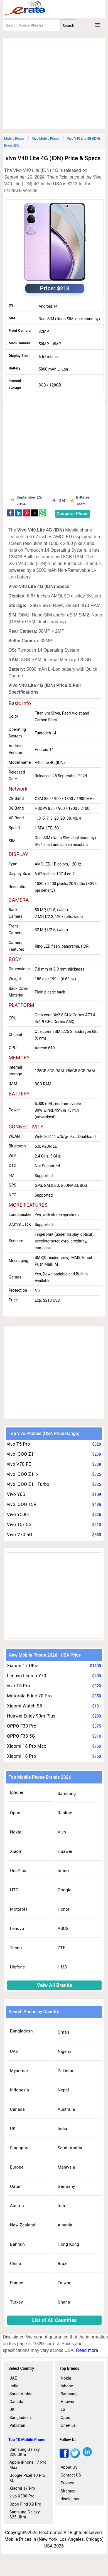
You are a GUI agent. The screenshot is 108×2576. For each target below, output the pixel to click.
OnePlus (18, 1870)
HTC (14, 1889)
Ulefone (17, 1967)
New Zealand (22, 2225)
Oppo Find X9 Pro (25, 2504)
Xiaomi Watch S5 (24, 1706)
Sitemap (68, 2491)
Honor (64, 1909)
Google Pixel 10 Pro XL (27, 2478)
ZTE (61, 1947)
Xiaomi (17, 1851)
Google (64, 1889)
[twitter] (75, 2456)
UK (13, 2128)
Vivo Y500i (18, 1514)
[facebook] (64, 2456)
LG (63, 2409)
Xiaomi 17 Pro (22, 2488)
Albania (65, 2225)
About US (69, 2467)
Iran (61, 2205)
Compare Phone (73, 513)
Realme (65, 1812)
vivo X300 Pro (22, 2496)
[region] (55, 82)
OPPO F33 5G (21, 1736)
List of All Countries (54, 2320)
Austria (17, 2205)
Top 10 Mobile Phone (26, 2439)
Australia (66, 2109)
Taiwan (65, 2282)
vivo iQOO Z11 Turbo (28, 1484)
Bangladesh (21, 2031)
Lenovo (17, 1928)
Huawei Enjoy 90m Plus (31, 1716)
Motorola (19, 1909)
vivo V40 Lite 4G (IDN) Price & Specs (53, 158)
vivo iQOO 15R (21, 1504)
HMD (62, 1967)
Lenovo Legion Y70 (26, 1675)
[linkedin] (87, 2456)
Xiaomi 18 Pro (21, 1756)
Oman (63, 2032)
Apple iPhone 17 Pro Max (27, 2465)
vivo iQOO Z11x (23, 1474)
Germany (66, 2186)
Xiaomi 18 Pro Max (26, 1746)
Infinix (64, 1870)
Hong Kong (68, 2244)
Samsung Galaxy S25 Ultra (24, 2514)
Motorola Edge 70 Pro (29, 1696)
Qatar (15, 2186)
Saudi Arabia (70, 2147)
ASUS (63, 1928)
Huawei (65, 1851)
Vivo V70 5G (19, 1534)
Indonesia (19, 2090)
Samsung (67, 1793)
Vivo (62, 1832)
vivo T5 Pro (18, 1444)
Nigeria (65, 2051)
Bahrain (17, 2244)
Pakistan (66, 2070)
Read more (87, 2350)
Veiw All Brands (54, 1985)
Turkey (16, 2302)
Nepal (63, 2090)
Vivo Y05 (16, 1494)
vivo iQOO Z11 (21, 1454)
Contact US (71, 2475)
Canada (17, 2109)
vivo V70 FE (19, 1464)
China (15, 2263)
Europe (17, 2167)
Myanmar (19, 2070)
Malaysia (66, 2167)
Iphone (16, 1792)
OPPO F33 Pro (21, 1726)
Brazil (63, 2263)
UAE (14, 2051)
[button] (10, 512)
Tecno (16, 1947)
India (62, 2128)
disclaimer (70, 2499)
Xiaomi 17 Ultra (23, 1665)
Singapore (20, 2147)
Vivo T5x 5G (19, 1524)
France (16, 2282)
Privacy (67, 2483)
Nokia (15, 1832)
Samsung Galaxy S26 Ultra (24, 2452)
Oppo (15, 1812)
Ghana (64, 2302)
